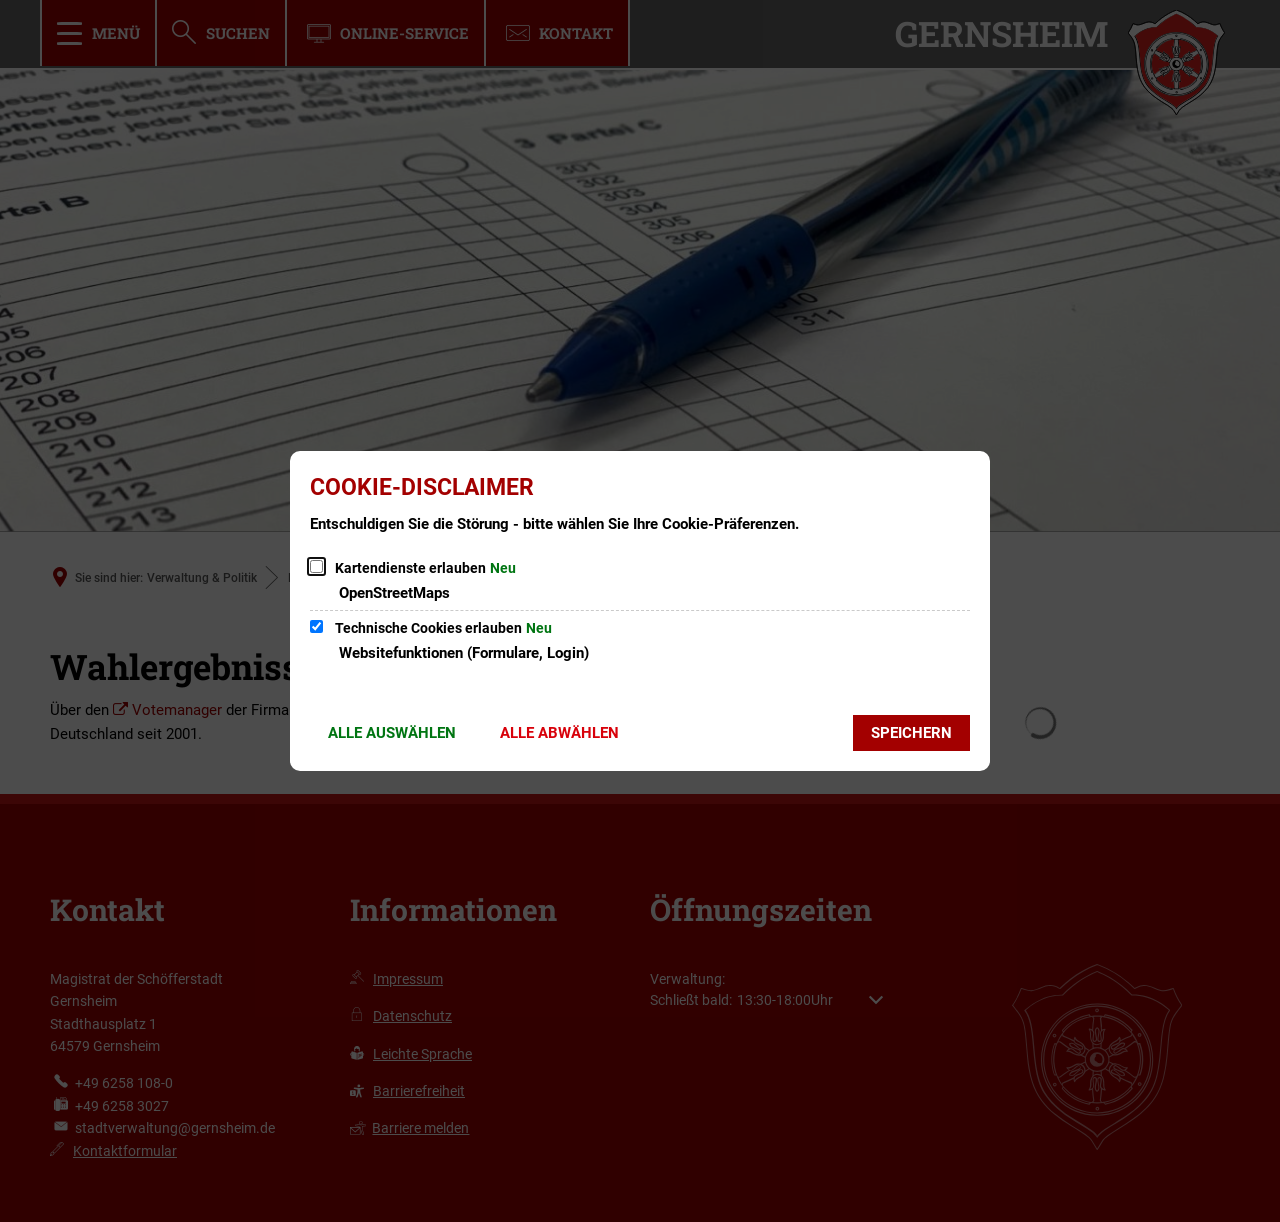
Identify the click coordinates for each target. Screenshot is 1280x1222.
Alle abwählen (559, 733)
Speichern (911, 733)
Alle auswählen (392, 733)
